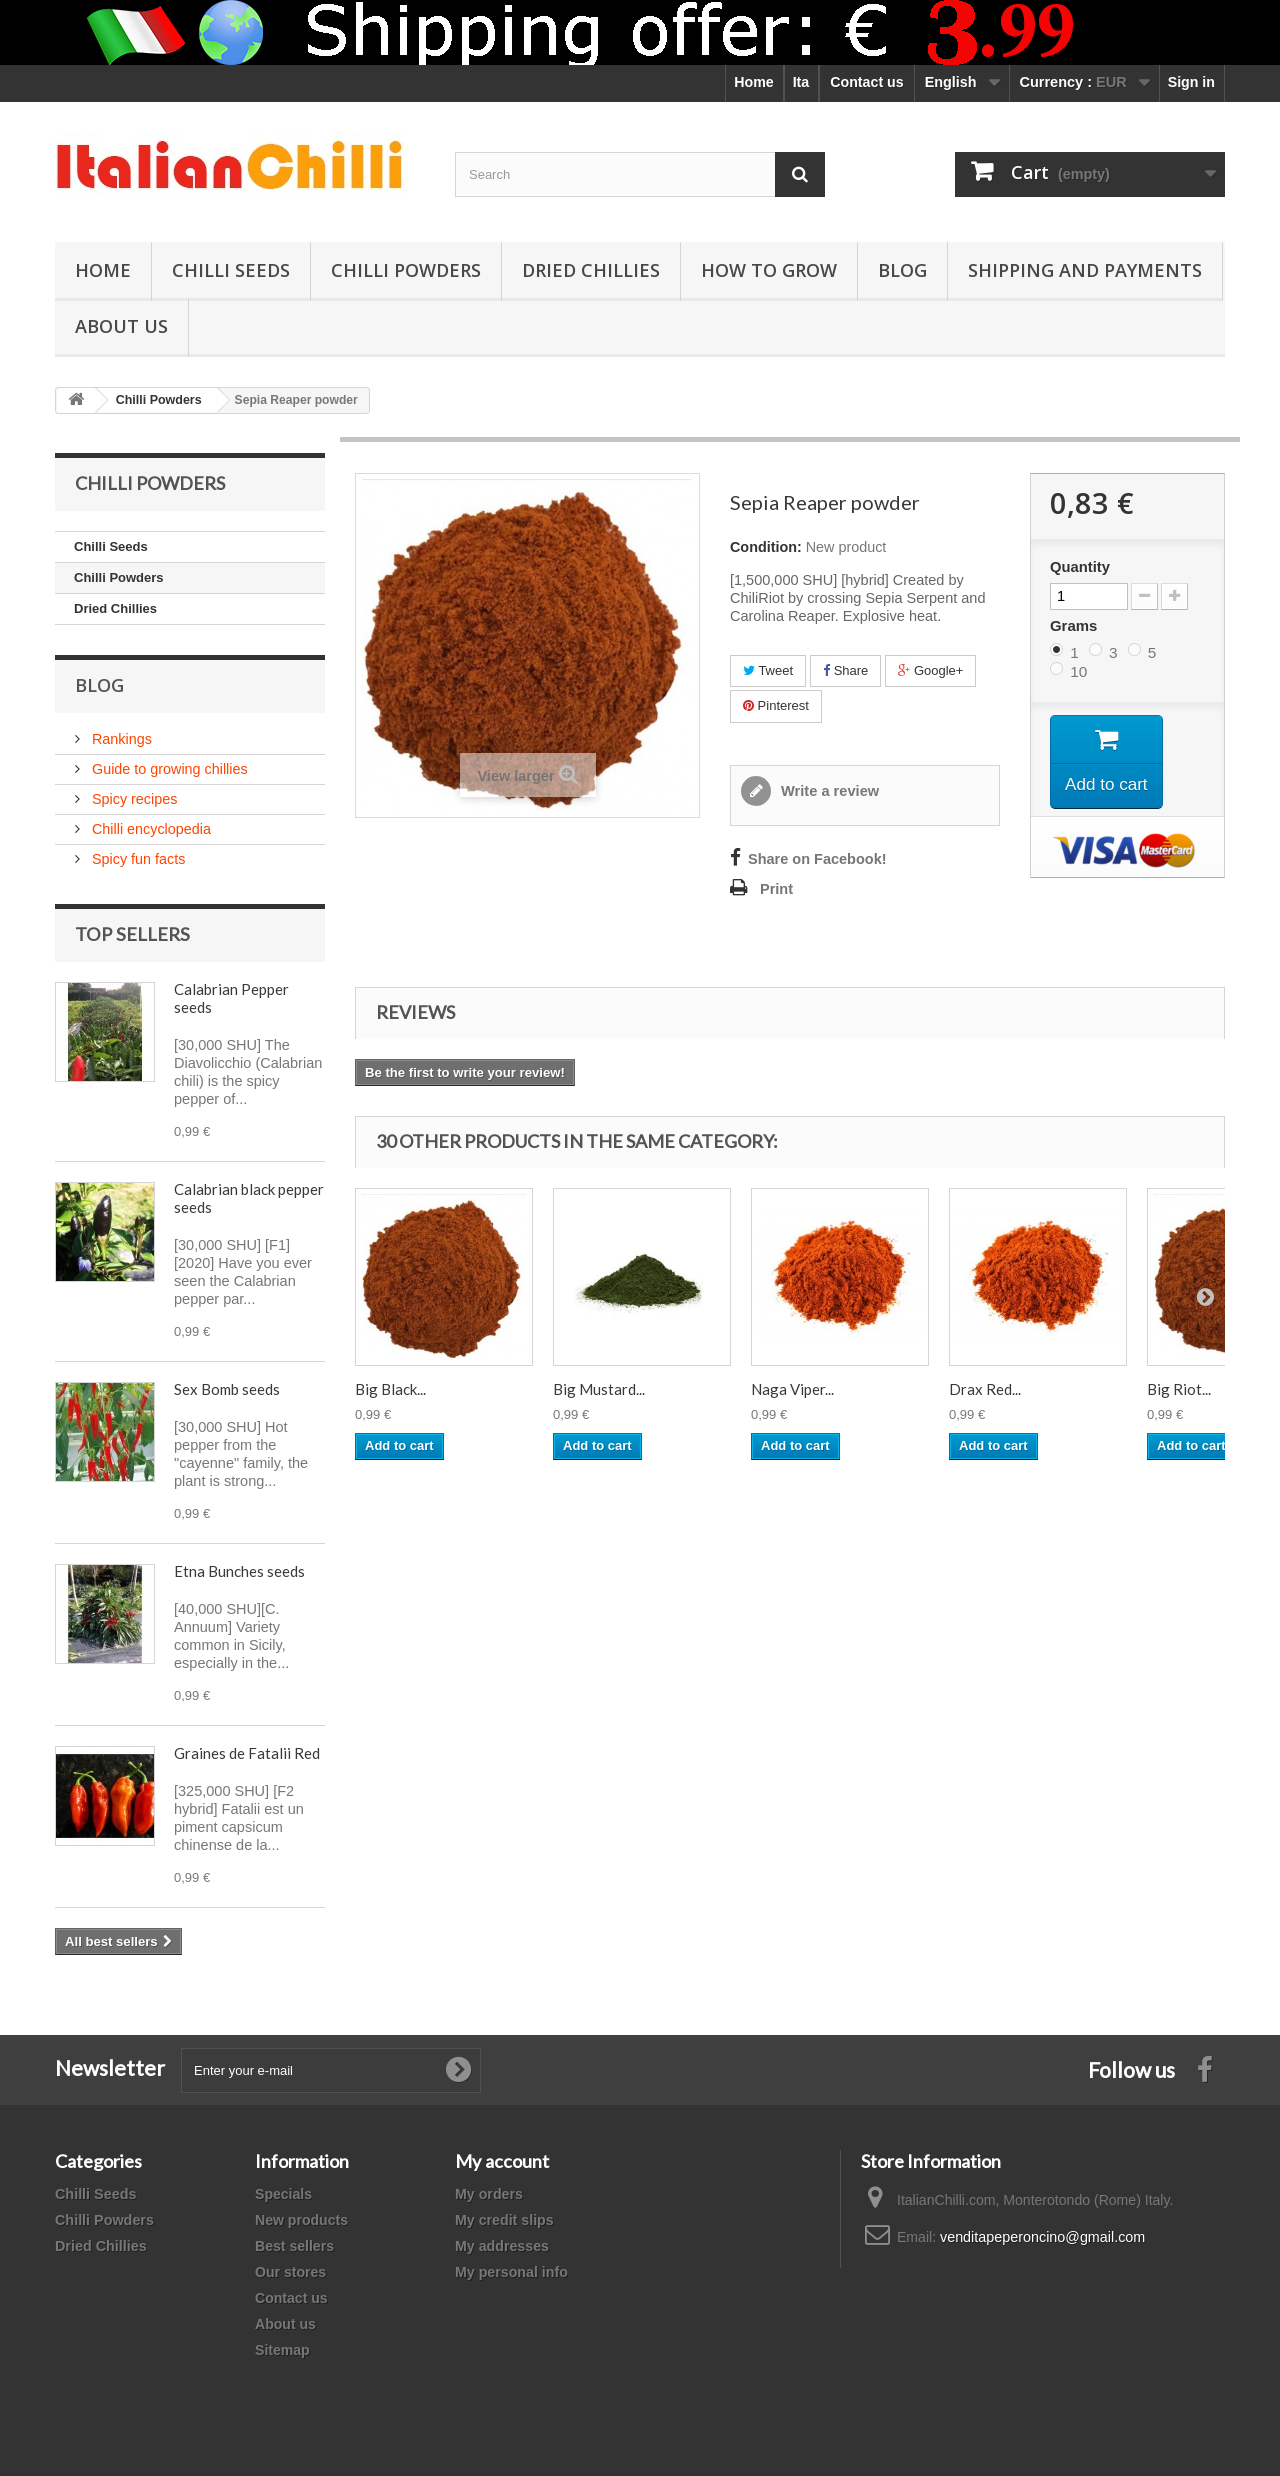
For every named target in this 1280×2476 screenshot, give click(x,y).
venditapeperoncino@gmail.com (1042, 2237)
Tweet (768, 670)
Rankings (120, 739)
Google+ (930, 670)
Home (753, 82)
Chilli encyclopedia (149, 829)
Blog (902, 270)
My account (502, 2161)
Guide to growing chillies (168, 769)
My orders (489, 2194)
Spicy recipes (132, 799)
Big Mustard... (599, 1389)
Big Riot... (1179, 1389)
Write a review (828, 791)
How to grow (769, 270)
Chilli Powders (406, 270)
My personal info (511, 2272)
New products (301, 2220)
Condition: (766, 547)
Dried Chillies (591, 270)
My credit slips (504, 2220)
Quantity (1080, 567)
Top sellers (132, 934)
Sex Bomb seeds (227, 1389)
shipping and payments (1085, 270)
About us (285, 2324)
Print (776, 889)
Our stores (290, 2272)
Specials (283, 2194)
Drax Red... (985, 1389)
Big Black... (390, 1389)
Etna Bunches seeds (239, 1571)
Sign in (1191, 82)
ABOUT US (121, 326)
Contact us (866, 82)
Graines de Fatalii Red (247, 1753)
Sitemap (282, 2350)
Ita (801, 82)
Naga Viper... (792, 1389)
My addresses (502, 2246)
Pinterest (776, 705)
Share (845, 670)
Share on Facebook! (817, 859)
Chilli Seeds (231, 270)
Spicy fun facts (136, 859)
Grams (1075, 625)
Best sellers (294, 2246)
